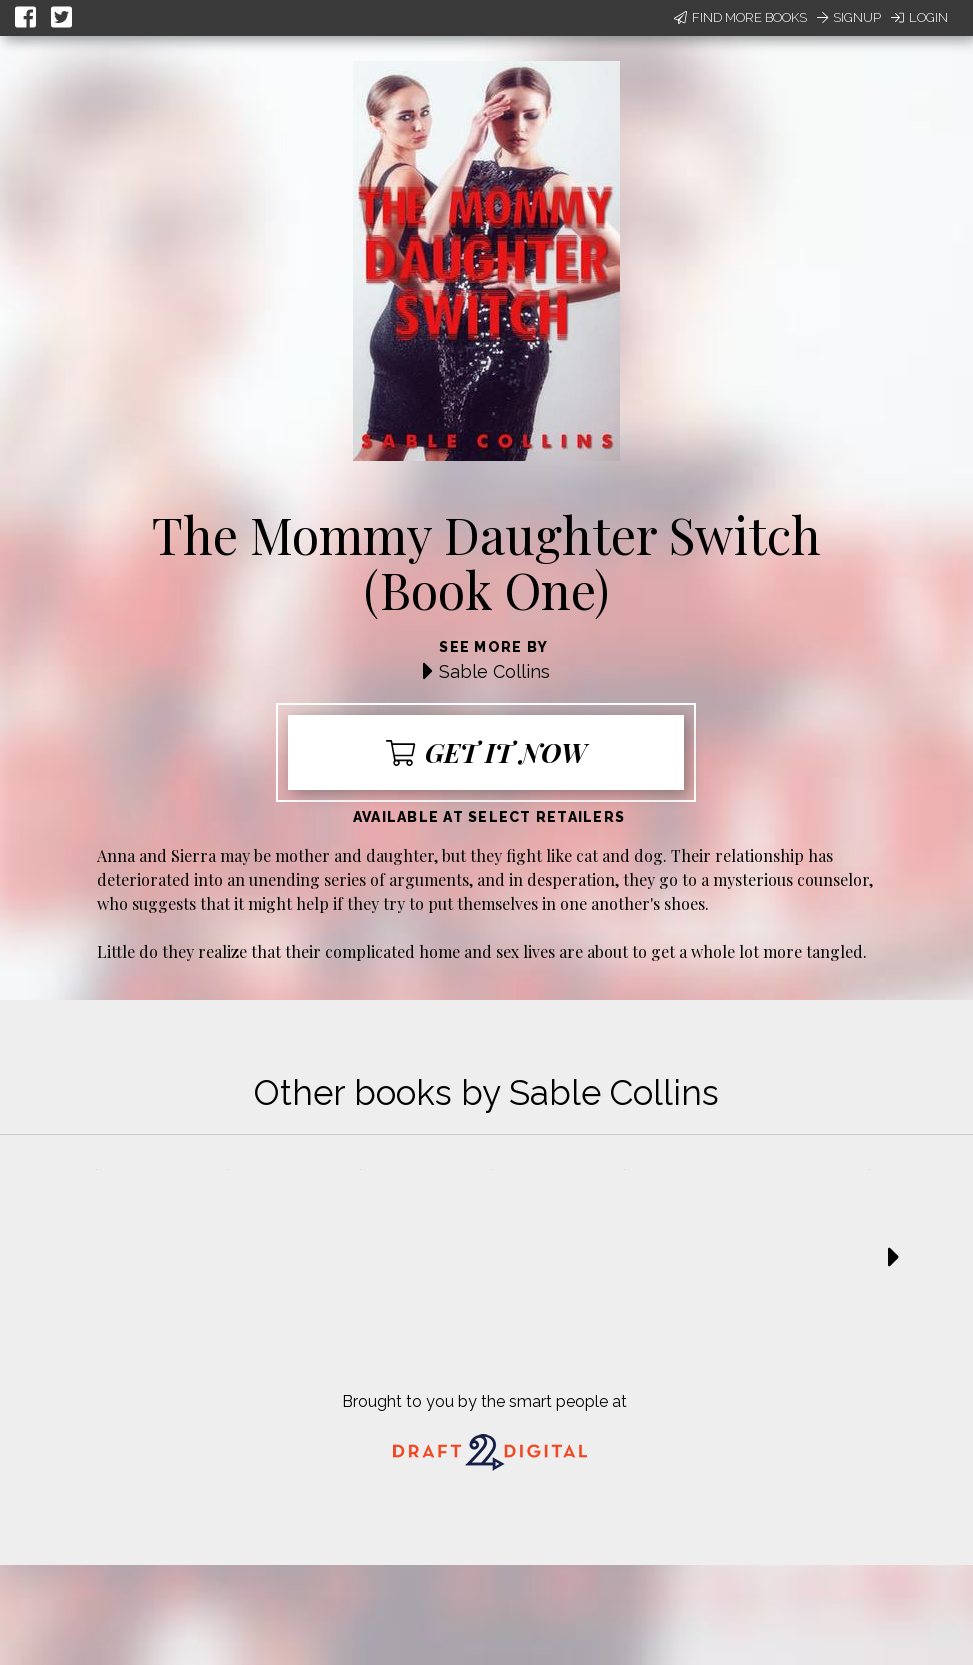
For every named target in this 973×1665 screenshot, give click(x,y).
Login (919, 17)
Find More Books (740, 17)
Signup (849, 17)
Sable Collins (494, 671)
